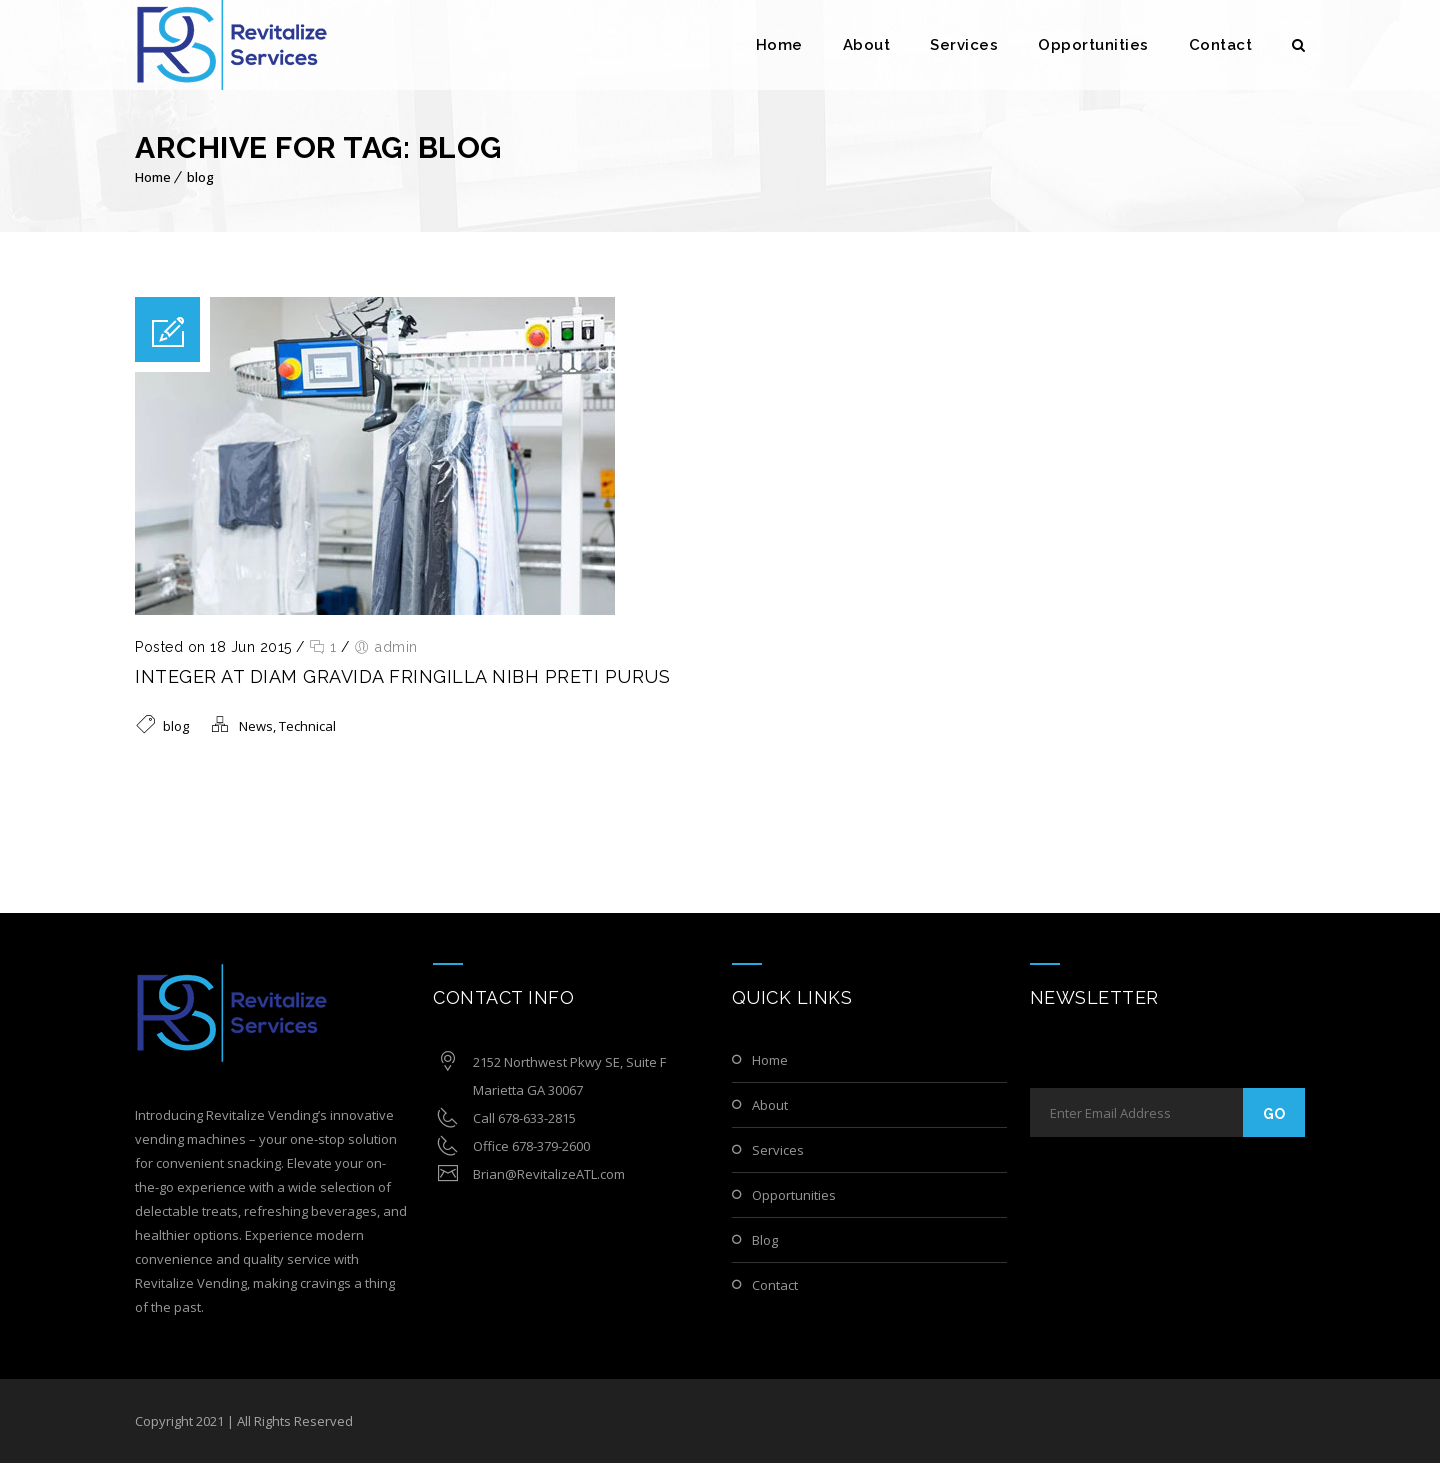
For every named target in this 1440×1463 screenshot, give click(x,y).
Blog (765, 1240)
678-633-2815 (537, 1118)
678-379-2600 (551, 1146)
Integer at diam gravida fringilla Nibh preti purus (402, 676)
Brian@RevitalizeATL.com (549, 1174)
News (256, 726)
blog (200, 177)
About (867, 45)
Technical (307, 726)
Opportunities (1093, 45)
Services (964, 45)
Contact (1221, 45)
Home (779, 45)
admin (396, 647)
